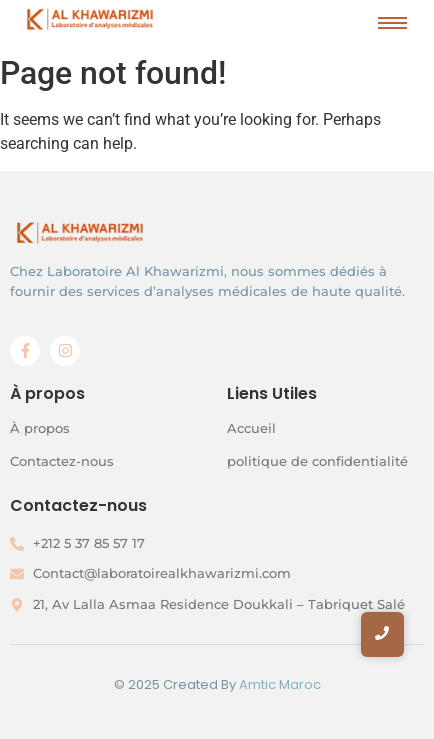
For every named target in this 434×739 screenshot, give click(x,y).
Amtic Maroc (280, 684)
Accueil (251, 428)
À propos (40, 428)
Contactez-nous (62, 461)
